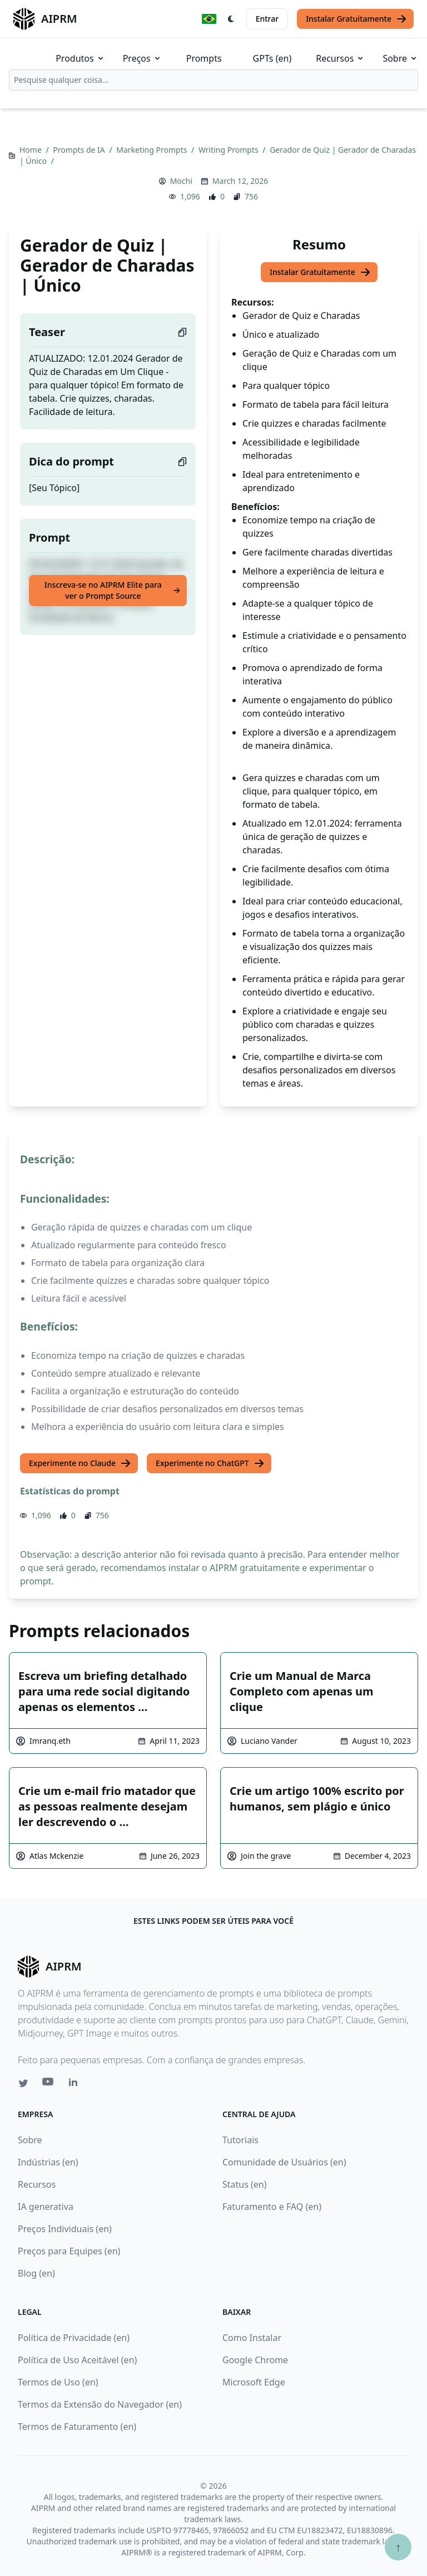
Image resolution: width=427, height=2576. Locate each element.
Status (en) (244, 2184)
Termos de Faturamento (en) (77, 2426)
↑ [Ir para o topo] (398, 2546)
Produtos (80, 58)
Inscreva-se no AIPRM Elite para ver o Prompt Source (112, 590)
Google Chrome (255, 2360)
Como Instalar (251, 2338)
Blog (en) (36, 2273)
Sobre (400, 58)
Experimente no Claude (80, 1463)
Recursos (340, 58)
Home (31, 149)
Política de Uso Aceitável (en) (77, 2360)
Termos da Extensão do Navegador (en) (100, 2404)
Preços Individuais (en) (65, 2229)
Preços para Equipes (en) (69, 2251)
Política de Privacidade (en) (74, 2338)
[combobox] (213, 80)
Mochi (181, 181)
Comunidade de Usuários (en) (284, 2162)
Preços (142, 58)
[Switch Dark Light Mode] (231, 19)
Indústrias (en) (48, 2162)
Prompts (204, 58)
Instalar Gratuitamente (356, 18)
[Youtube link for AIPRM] (49, 2084)
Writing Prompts (229, 149)
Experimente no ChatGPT (210, 1463)
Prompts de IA (80, 149)
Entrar (267, 18)
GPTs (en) (272, 58)
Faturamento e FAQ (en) (271, 2206)
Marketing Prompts (152, 149)
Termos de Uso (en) (58, 2382)
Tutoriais (240, 2140)
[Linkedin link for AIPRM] (75, 2084)
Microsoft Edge (253, 2382)
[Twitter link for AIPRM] (23, 2083)
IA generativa (45, 2206)
